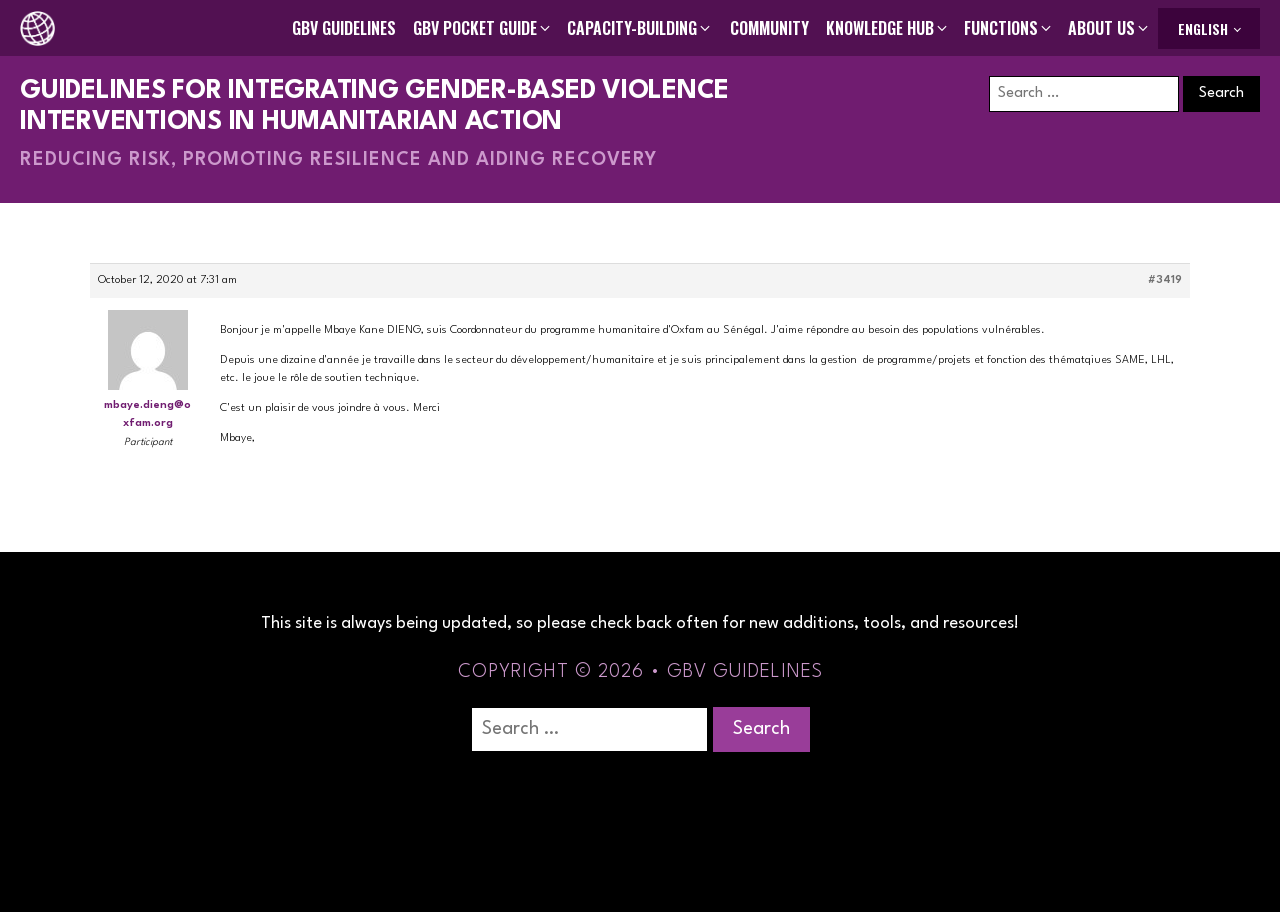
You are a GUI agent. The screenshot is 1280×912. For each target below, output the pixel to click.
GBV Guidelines (344, 28)
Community (769, 28)
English (1203, 28)
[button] (483, 28)
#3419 (1165, 280)
